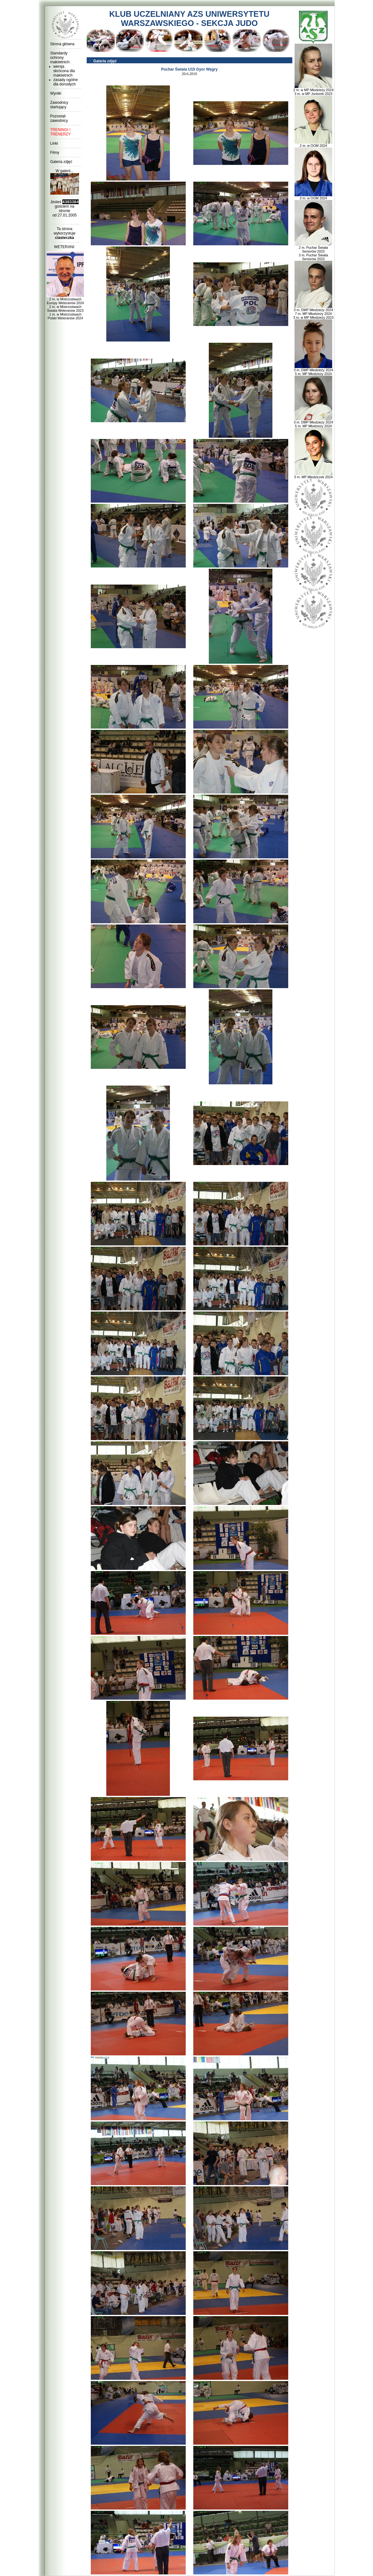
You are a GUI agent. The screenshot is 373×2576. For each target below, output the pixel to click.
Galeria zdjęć (61, 162)
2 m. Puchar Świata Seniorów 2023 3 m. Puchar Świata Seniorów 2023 (314, 251)
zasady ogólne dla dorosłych (65, 82)
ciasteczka (64, 237)
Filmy (54, 152)
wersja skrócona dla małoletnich (64, 71)
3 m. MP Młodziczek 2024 (313, 475)
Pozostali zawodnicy (59, 118)
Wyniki (55, 93)
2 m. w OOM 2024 (314, 144)
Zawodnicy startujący (59, 104)
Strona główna (62, 44)
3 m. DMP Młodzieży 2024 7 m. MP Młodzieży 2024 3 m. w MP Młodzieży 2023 (313, 312)
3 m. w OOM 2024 (314, 196)
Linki (54, 143)
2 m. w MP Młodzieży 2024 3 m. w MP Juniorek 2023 (313, 90)
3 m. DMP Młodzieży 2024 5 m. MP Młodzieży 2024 (313, 370)
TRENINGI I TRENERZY (60, 132)
